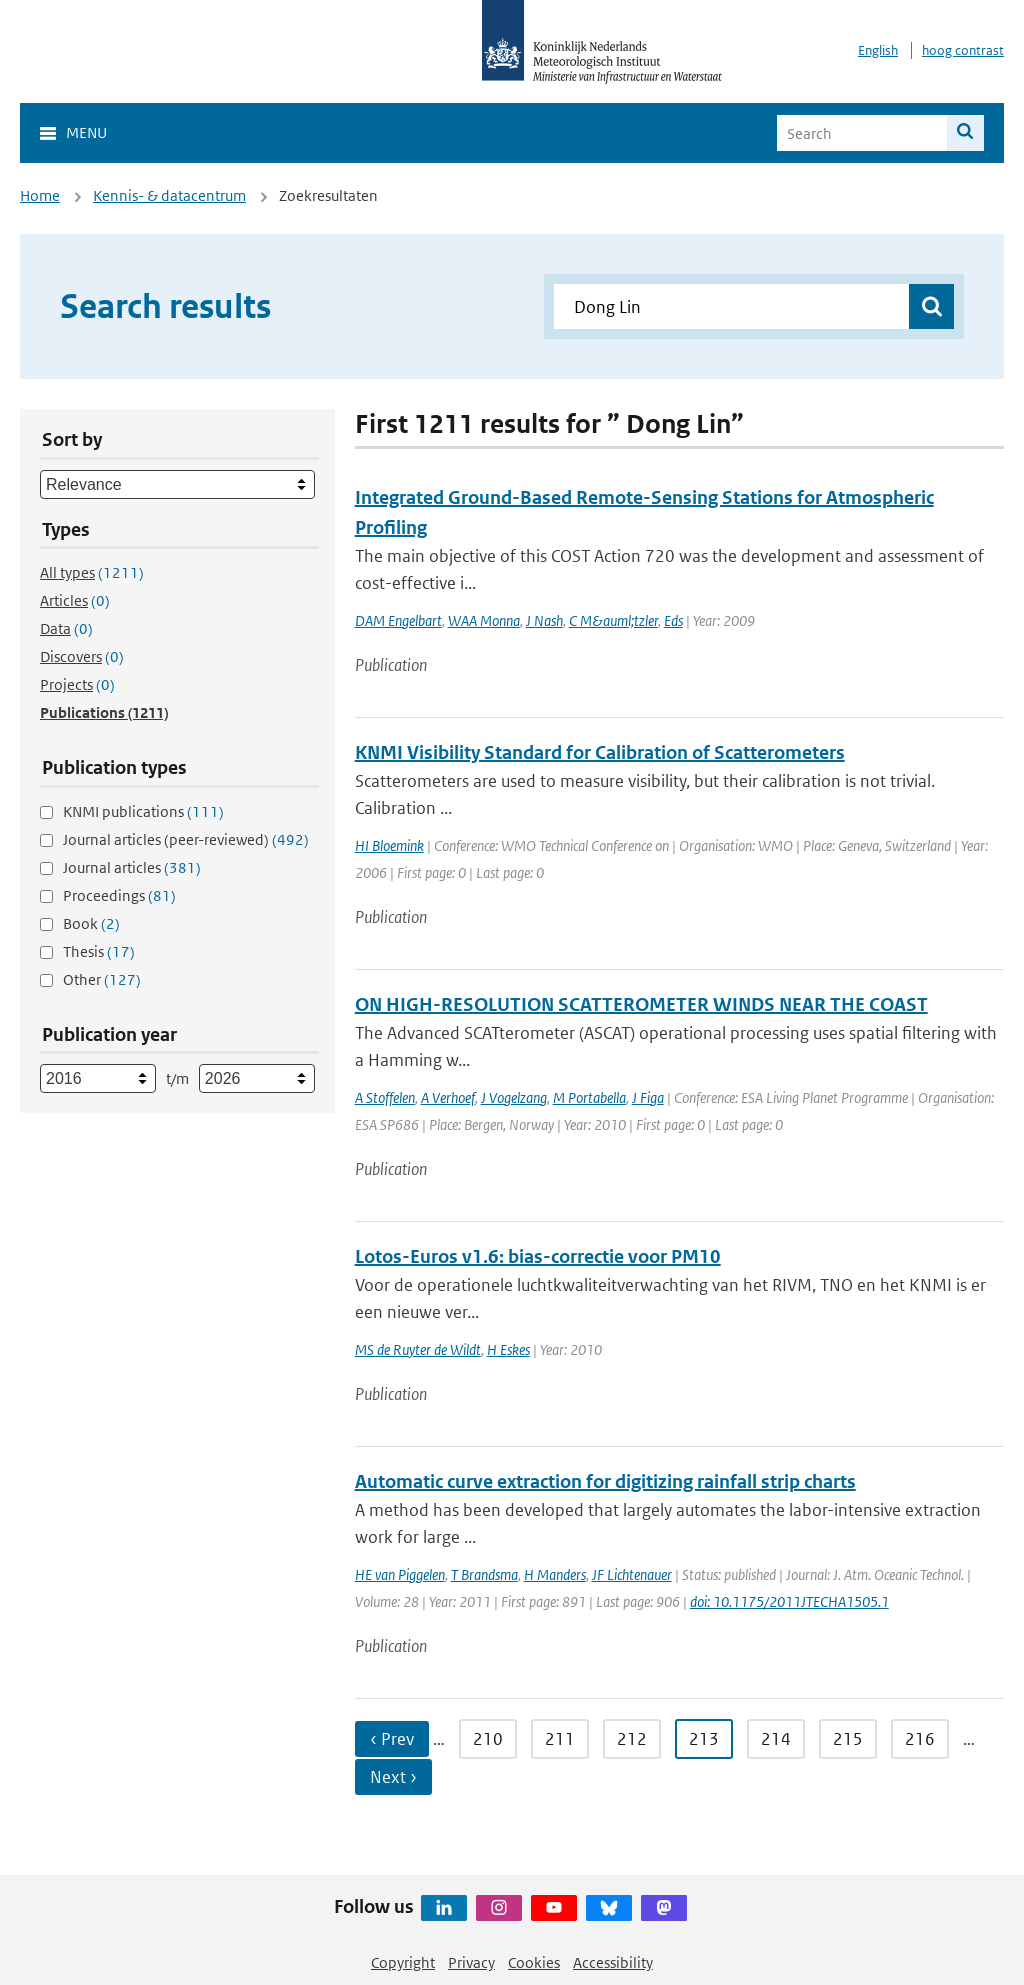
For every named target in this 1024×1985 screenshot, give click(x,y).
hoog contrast (963, 50)
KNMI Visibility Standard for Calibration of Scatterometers (600, 752)
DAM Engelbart (398, 620)
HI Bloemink (389, 845)
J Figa (648, 1097)
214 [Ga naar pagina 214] (776, 1739)
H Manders (555, 1574)
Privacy (471, 1962)
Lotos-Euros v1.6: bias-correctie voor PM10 (538, 1256)
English (878, 50)
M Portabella (589, 1097)
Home (40, 195)
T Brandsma (484, 1574)
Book (91, 923)
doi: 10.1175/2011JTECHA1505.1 (789, 1601)
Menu (86, 132)
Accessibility (613, 1962)
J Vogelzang (514, 1097)
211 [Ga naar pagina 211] (560, 1739)
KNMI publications (143, 811)
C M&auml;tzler (613, 620)
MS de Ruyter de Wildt (418, 1349)
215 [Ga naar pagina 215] (848, 1739)
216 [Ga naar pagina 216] (920, 1739)
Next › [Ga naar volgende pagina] (393, 1777)
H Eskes (508, 1349)
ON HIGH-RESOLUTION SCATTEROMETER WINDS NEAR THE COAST (641, 1004)
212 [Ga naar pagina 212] (632, 1739)
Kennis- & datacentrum (169, 195)
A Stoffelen (385, 1097)
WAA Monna (484, 620)
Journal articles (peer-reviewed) (186, 839)
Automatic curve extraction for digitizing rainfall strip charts (605, 1481)
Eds (673, 620)
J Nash (544, 620)
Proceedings (119, 895)
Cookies (534, 1962)
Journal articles (132, 867)
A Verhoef (448, 1097)
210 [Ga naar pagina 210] (488, 1739)
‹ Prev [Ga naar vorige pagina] (392, 1739)
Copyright (403, 1962)
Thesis (99, 951)
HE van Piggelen (400, 1574)
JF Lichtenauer (632, 1574)
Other (102, 979)
